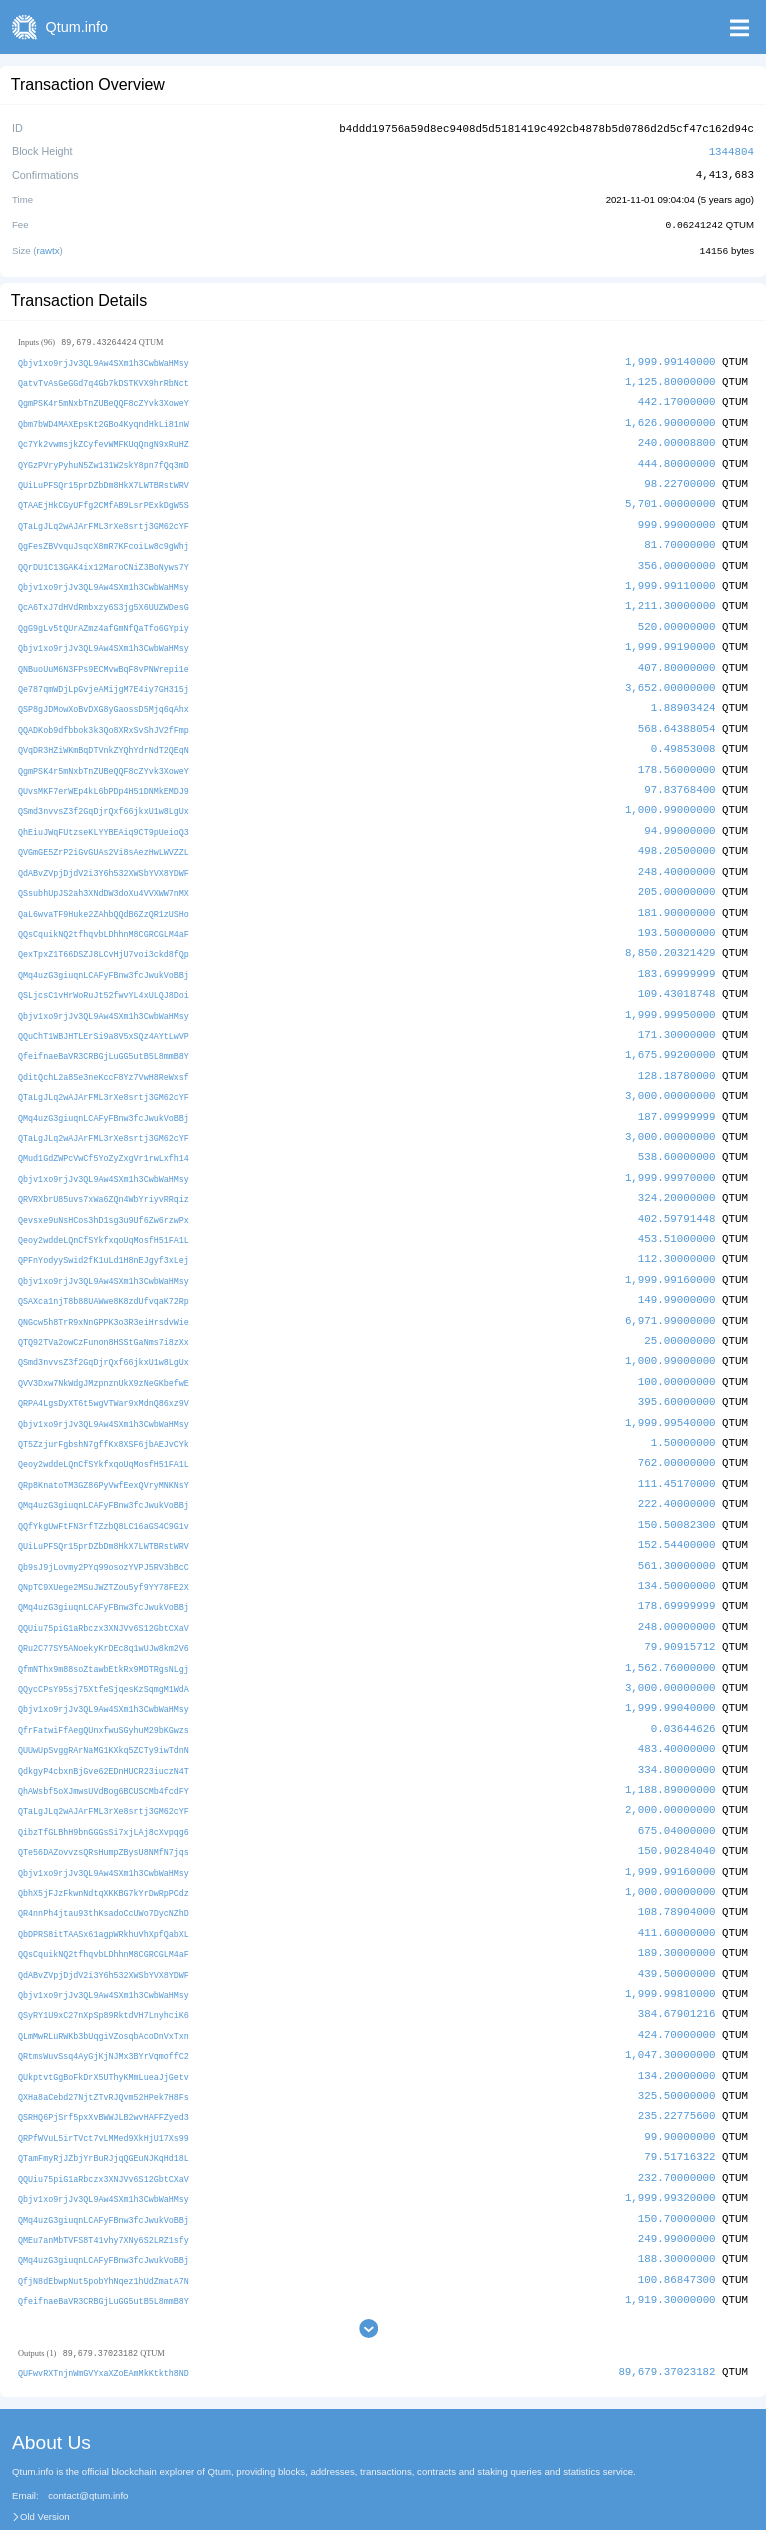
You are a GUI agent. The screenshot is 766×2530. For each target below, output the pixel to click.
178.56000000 (677, 753)
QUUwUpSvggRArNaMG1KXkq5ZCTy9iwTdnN (103, 1705)
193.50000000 (677, 912)
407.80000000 (677, 655)
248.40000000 (677, 852)
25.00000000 (679, 1308)
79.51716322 (679, 2100)
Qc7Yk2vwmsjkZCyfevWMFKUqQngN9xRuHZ (103, 438)
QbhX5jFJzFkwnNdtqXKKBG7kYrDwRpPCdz (103, 1843)
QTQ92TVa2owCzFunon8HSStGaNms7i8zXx (103, 1309)
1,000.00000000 (670, 1842)
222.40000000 (677, 1466)
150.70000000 (677, 2159)
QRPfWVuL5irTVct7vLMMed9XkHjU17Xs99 (103, 2081)
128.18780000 (677, 1050)
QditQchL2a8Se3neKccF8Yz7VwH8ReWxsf (103, 1051)
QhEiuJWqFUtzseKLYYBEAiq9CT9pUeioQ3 (103, 814)
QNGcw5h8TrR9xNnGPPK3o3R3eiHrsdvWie (103, 1289)
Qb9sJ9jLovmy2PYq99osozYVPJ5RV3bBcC (103, 1527)
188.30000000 (677, 2199)
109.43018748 (677, 971)
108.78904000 (677, 1862)
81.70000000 (679, 536)
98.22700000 (679, 476)
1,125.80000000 (670, 377)
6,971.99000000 (670, 1288)
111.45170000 (677, 1446)
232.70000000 (677, 2119)
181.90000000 (677, 892)
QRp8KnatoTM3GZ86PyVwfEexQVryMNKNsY (103, 1447)
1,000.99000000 (670, 793)
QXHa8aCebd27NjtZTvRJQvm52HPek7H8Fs (103, 2041)
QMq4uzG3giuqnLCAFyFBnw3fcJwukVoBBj (103, 952)
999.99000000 (677, 516)
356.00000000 (677, 556)
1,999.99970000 (670, 1149)
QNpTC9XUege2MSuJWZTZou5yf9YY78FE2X (103, 1546)
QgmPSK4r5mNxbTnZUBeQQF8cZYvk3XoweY (103, 398)
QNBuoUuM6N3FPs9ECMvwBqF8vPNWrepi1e (103, 656)
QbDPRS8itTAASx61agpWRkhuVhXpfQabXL (103, 1883)
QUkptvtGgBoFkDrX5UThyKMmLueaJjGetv (103, 2021)
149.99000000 (677, 1268)
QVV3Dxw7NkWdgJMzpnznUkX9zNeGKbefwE (103, 1348)
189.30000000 (677, 1902)
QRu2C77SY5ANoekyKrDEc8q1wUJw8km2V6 (103, 1606)
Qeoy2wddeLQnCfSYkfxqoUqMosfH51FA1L (103, 1210)
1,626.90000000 (670, 417)
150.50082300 (677, 1486)
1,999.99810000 (670, 1941)
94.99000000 (679, 813)
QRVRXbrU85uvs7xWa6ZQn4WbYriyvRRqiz (103, 1170)
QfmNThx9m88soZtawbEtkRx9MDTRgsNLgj (103, 1626)
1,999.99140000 (670, 358)
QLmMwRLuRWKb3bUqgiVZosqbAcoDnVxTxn (103, 1982)
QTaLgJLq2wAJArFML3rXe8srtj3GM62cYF (103, 517)
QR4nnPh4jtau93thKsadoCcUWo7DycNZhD (103, 1863)
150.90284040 (677, 1803)
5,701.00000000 (670, 496)
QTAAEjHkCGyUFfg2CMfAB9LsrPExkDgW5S (103, 497)
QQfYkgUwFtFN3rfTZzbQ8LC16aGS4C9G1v (103, 1487)
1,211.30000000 (670, 595)
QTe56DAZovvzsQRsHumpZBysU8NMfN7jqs (103, 1804)
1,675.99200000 (670, 1031)
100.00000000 (677, 1347)
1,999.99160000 (670, 1248)
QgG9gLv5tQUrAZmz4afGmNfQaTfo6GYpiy (103, 616)
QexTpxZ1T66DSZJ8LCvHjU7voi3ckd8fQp (103, 933)
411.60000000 (677, 1882)
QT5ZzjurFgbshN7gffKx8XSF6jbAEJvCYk (103, 1408)
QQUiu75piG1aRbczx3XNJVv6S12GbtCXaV (103, 1586)
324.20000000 (677, 1169)
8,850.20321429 (670, 932)
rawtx (48, 247)
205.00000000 (677, 872)
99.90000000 (679, 2080)
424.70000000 (677, 1981)
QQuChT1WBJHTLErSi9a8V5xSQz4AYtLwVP (103, 1012)
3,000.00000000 (670, 1070)
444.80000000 (677, 457)
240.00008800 (677, 437)
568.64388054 (677, 714)
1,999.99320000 (670, 2139)
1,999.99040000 (670, 1664)
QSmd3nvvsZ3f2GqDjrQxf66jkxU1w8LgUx (103, 794)
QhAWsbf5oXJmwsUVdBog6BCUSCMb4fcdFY (103, 1744)
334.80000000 (677, 1724)
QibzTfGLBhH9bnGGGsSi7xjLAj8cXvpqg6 (103, 1784)
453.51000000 (677, 1209)
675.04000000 (677, 1783)
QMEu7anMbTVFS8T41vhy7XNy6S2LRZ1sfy (103, 2180)
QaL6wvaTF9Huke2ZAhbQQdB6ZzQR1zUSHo (103, 893)
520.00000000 (677, 615)
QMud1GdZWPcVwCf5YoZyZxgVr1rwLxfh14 (103, 1131)
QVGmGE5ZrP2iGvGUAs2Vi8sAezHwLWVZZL (103, 834)
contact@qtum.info (88, 2435)
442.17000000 (677, 397)
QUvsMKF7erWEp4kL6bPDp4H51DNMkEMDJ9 (103, 774)
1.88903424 (683, 694)
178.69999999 (677, 1565)
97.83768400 (679, 773)
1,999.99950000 (670, 991)
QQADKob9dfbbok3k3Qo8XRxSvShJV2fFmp (103, 715)
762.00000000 (677, 1427)
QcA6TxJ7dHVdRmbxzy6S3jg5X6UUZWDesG (103, 596)
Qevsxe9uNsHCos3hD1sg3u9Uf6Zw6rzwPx (103, 1190)
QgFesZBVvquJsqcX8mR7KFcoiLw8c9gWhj (103, 537)
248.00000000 (677, 1585)
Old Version (45, 2456)
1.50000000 (683, 1407)
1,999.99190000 (670, 635)
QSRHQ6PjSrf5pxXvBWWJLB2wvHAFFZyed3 (103, 2061)
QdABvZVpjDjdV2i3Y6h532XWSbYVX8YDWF (103, 853)
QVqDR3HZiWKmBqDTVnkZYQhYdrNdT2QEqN (103, 735)
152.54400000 (677, 1506)
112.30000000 (677, 1229)
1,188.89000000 (670, 1743)
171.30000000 (677, 1011)
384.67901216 (677, 1961)
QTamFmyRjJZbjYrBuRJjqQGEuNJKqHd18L (103, 2101)
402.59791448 (677, 1189)
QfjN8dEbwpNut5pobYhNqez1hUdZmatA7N (103, 2219)
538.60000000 (677, 1130)
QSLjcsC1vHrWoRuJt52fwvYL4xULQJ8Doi (103, 972)
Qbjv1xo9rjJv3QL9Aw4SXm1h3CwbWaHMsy (103, 359)
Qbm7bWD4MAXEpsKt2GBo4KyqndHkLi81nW (103, 418)
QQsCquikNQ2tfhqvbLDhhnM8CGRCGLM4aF (103, 913)
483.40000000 (677, 1704)
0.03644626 (683, 1684)
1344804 (731, 149)
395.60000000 (677, 1367)
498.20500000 (677, 833)
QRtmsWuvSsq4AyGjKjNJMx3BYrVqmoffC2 (103, 2002)
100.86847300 (677, 2218)
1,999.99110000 (670, 575)
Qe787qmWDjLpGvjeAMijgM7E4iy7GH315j (103, 675)
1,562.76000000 (670, 1625)
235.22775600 (677, 2060)
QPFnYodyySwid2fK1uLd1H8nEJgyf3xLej (103, 1230)
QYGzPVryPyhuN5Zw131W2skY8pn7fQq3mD (103, 458)
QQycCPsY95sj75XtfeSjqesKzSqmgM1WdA (103, 1645)
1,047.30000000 (670, 2001)
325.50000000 (677, 2040)
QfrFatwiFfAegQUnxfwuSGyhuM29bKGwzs (103, 1685)
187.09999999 (677, 1090)
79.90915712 (679, 1605)
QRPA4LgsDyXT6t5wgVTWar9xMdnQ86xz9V (103, 1368)
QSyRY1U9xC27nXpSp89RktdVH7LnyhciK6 (103, 1962)
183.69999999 (677, 951)
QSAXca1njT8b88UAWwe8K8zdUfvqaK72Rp (103, 1269)
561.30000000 (677, 1526)
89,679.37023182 (666, 2311)
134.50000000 (677, 1545)
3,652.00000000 (670, 674)
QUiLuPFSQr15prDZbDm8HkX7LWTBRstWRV (103, 477)
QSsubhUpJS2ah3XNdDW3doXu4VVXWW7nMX (103, 873)
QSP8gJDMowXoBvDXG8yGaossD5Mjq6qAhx (103, 695)
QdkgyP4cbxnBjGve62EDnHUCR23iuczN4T (103, 1725)
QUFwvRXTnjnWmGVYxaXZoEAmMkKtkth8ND (103, 2312)
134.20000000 (677, 2020)
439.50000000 (677, 1922)
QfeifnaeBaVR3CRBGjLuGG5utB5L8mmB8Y (103, 1032)
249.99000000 (677, 2179)
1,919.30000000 (670, 2238)
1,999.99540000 (670, 1387)
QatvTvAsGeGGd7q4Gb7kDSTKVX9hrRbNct (103, 378)
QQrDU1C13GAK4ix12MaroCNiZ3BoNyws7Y (103, 557)
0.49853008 (683, 734)
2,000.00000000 (670, 1763)
